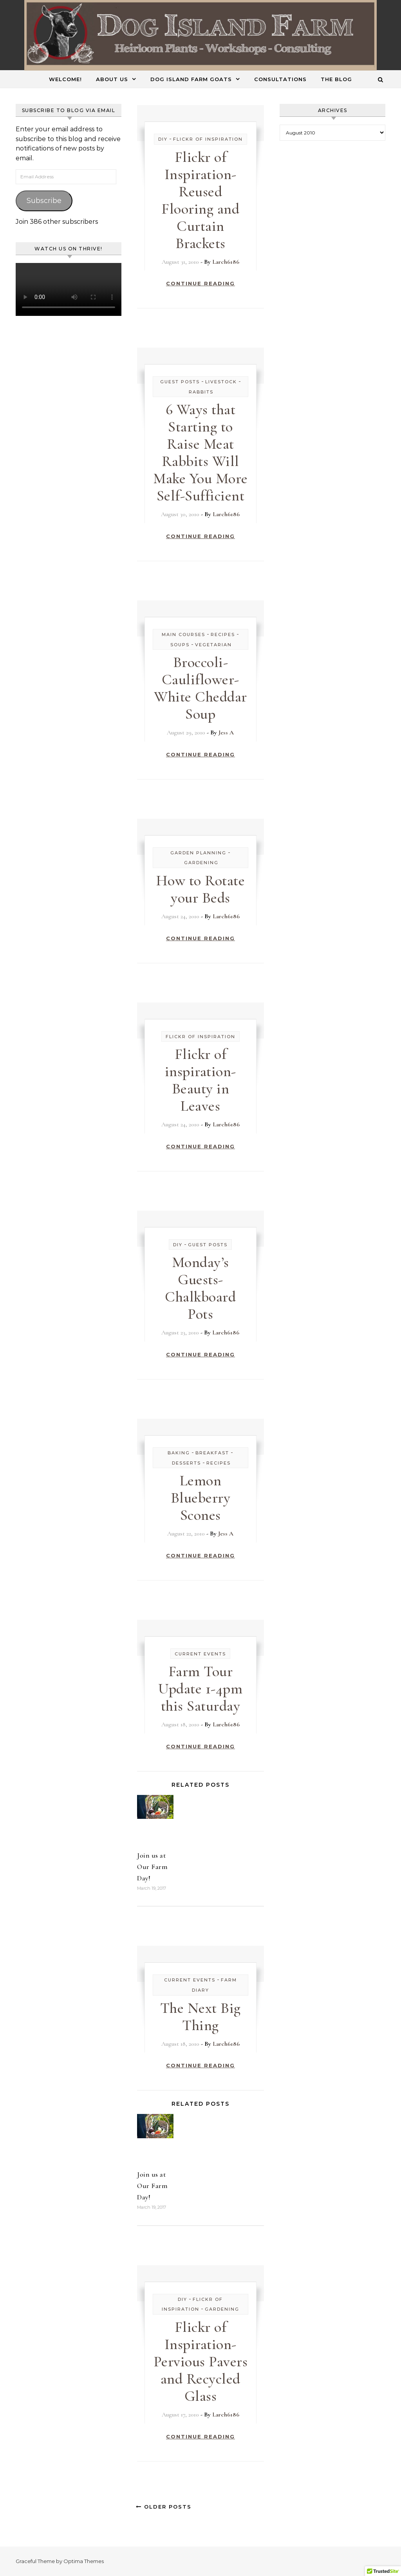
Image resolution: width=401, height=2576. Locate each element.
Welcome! (65, 79)
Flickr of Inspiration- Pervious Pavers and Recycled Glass (201, 2361)
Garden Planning (198, 853)
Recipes (223, 634)
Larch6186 (225, 262)
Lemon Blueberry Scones (201, 1498)
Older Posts (163, 2506)
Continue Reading (200, 283)
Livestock (221, 381)
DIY (163, 139)
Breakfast (212, 1453)
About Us (112, 79)
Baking (179, 1453)
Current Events (200, 1654)
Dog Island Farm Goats (191, 79)
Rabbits (201, 392)
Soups (180, 644)
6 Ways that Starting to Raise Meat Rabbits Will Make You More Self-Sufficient (200, 453)
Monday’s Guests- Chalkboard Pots (200, 1288)
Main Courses (183, 634)
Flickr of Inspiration (208, 139)
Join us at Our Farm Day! (152, 1866)
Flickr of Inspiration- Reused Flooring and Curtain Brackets (200, 200)
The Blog (336, 79)
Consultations (280, 79)
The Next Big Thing (200, 2016)
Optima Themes (83, 2561)
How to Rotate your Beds (200, 889)
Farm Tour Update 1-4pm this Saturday (200, 1688)
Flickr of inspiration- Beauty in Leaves (200, 1080)
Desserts (186, 1463)
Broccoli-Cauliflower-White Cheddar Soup (200, 688)
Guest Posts (180, 381)
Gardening (201, 862)
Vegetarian (213, 644)
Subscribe (44, 200)
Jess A (226, 732)
